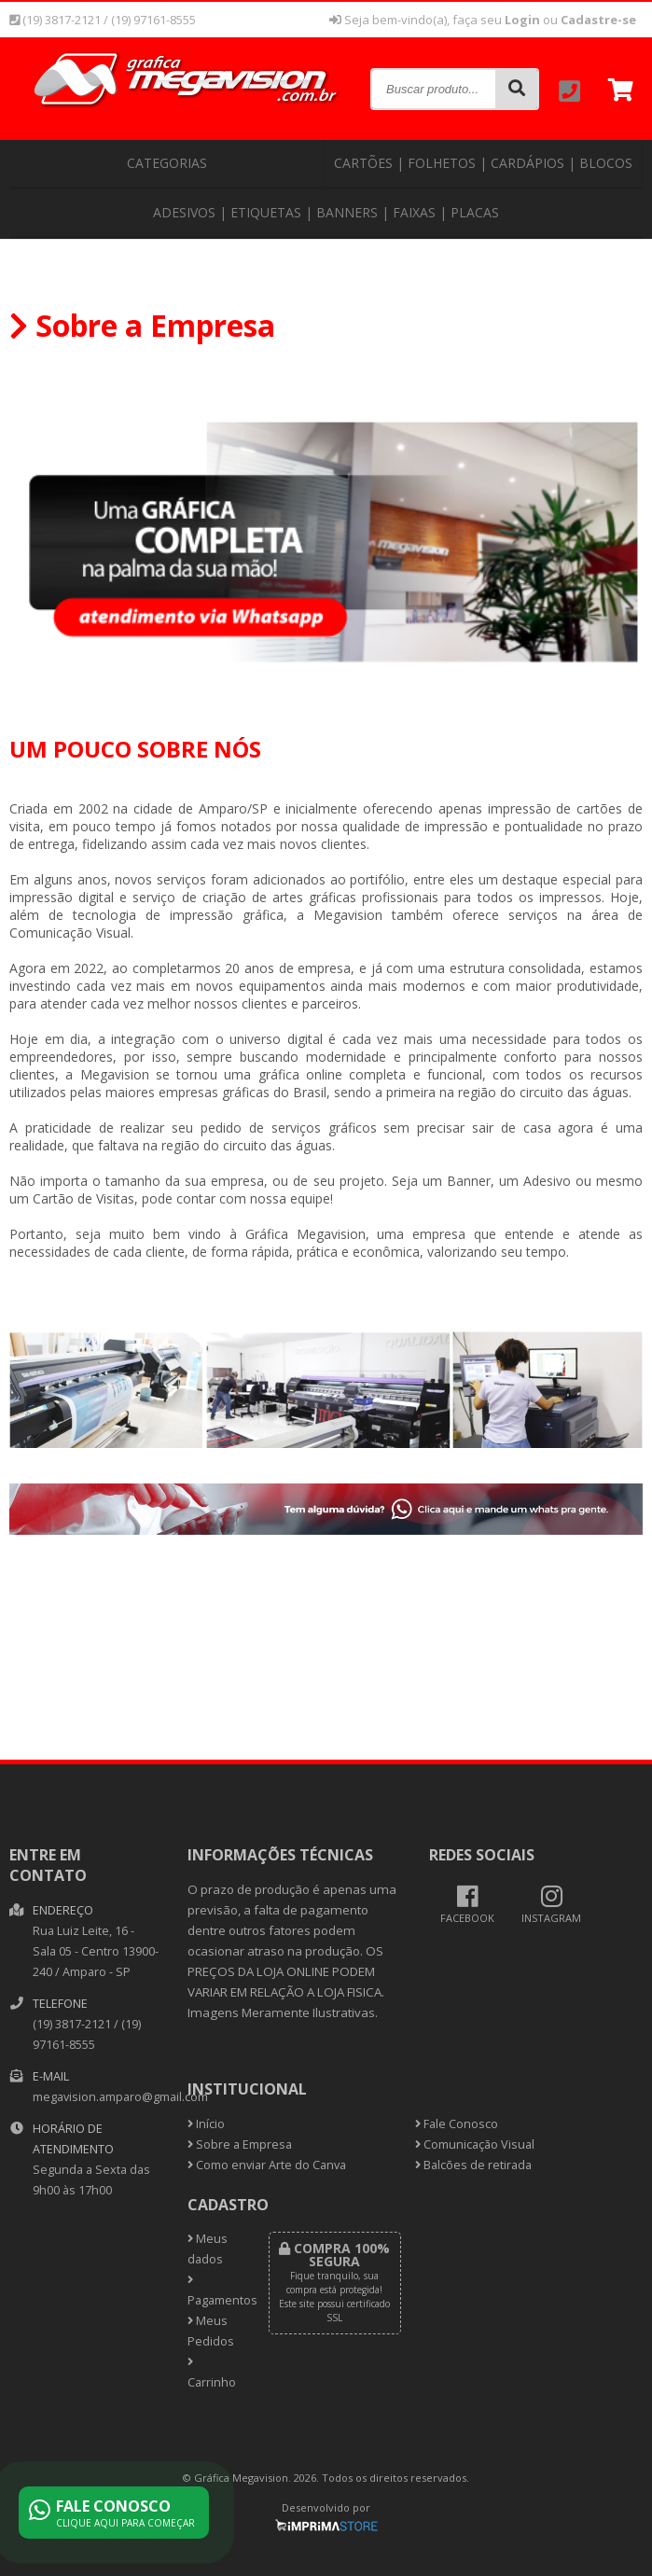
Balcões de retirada (473, 2165)
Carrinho (211, 2373)
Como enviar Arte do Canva (266, 2165)
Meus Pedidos (210, 2331)
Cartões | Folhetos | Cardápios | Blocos (483, 163)
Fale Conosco (456, 2124)
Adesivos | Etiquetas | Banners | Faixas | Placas (326, 212)
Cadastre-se (598, 19)
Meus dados (207, 2249)
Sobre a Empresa (239, 2144)
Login (522, 19)
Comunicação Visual (474, 2144)
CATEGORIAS (167, 163)
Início (206, 2124)
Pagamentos (213, 2291)
